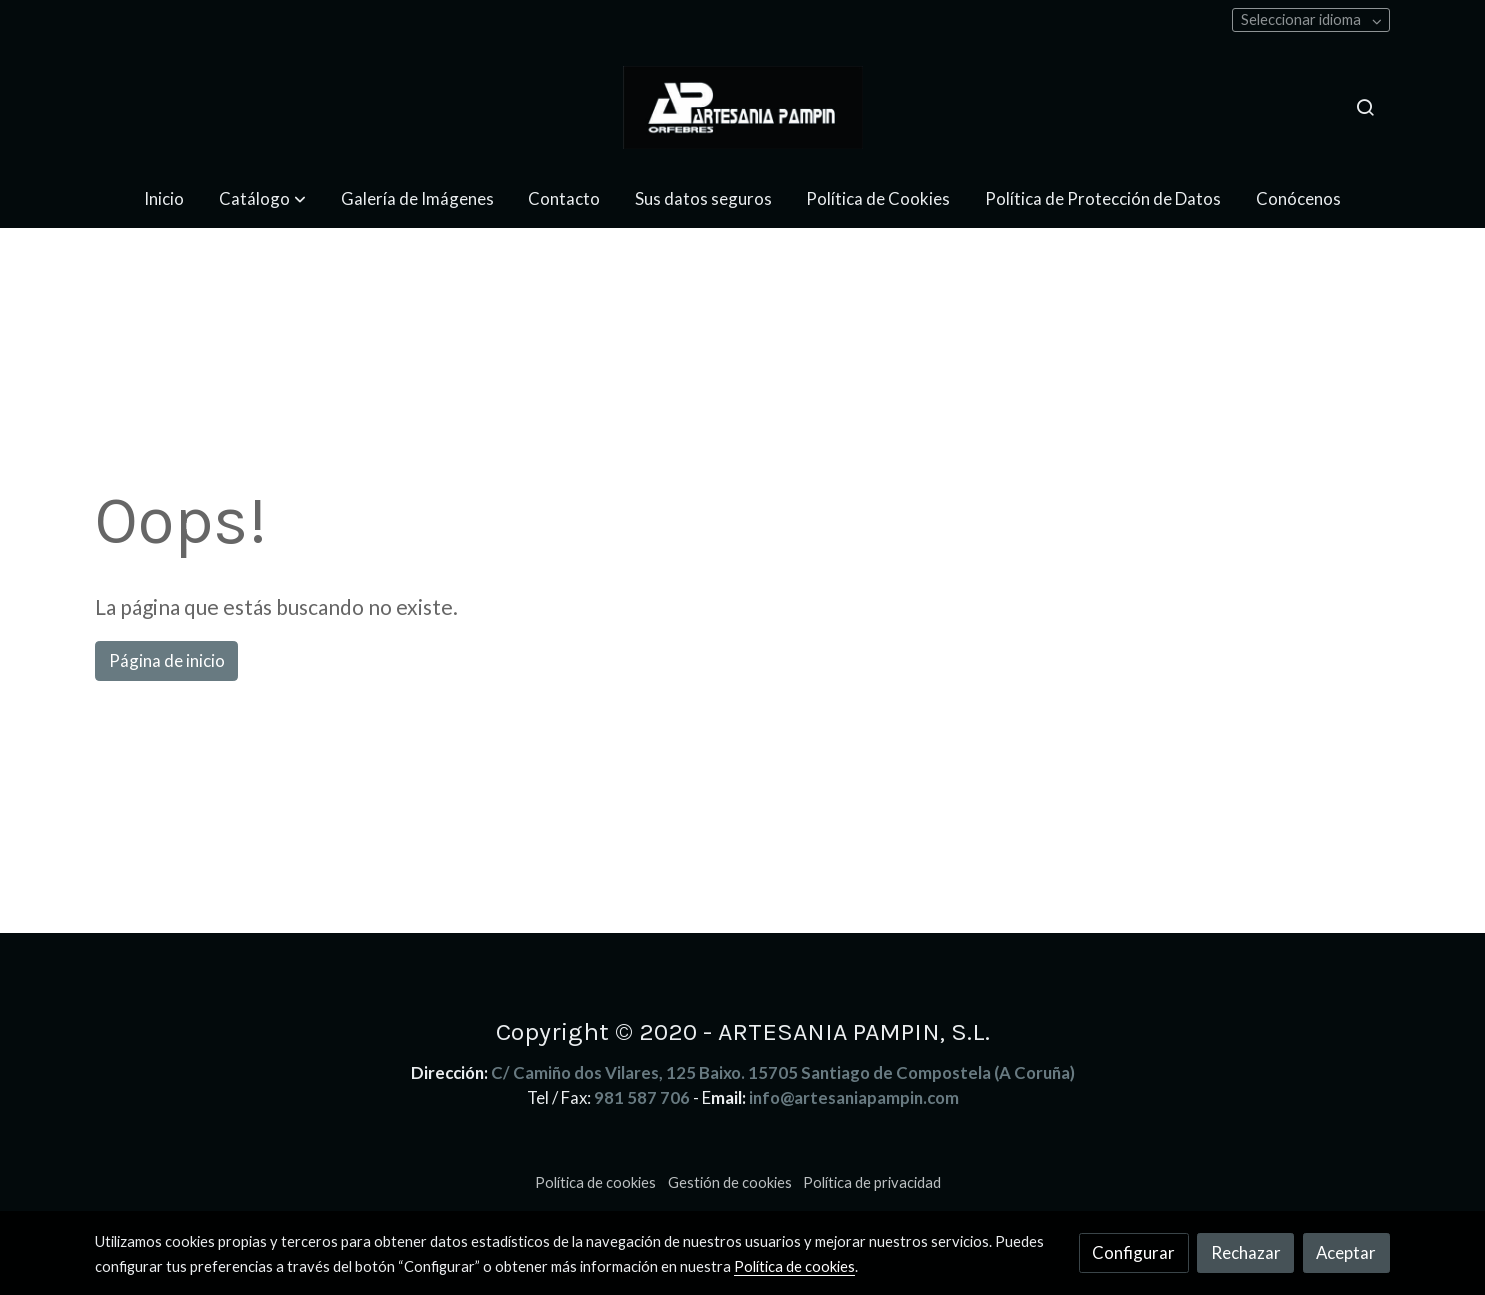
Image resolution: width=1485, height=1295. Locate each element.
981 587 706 (642, 1097)
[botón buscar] (1365, 107)
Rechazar (1246, 1252)
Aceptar (1346, 1252)
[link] (742, 107)
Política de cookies (595, 1182)
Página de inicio (167, 660)
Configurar (1133, 1252)
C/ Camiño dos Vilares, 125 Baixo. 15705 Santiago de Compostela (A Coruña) (783, 1072)
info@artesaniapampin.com (854, 1097)
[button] (262, 198)
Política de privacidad (872, 1182)
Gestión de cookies (730, 1182)
